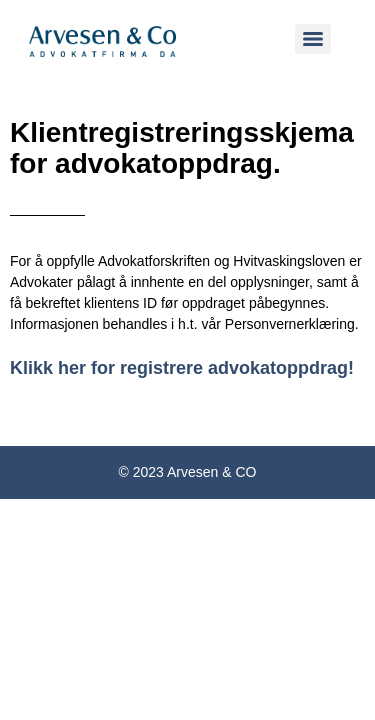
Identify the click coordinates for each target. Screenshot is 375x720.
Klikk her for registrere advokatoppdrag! (182, 368)
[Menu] (313, 39)
